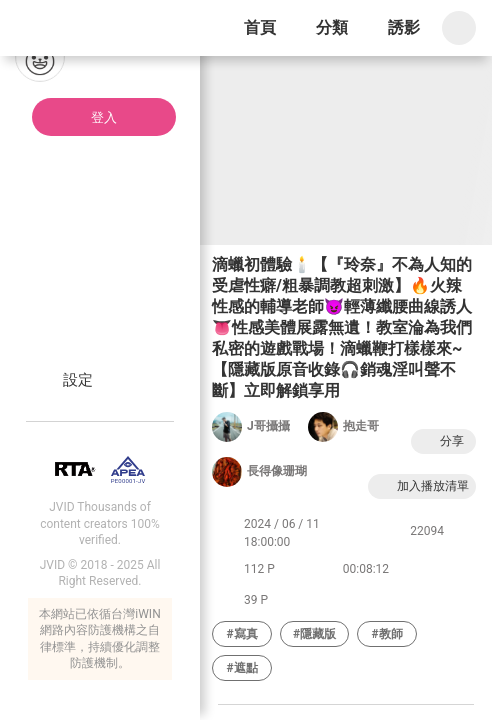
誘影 (404, 27)
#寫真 (241, 634)
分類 (332, 27)
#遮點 (241, 668)
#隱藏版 (314, 634)
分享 (441, 441)
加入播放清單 (422, 486)
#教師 (387, 634)
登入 (104, 117)
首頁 (260, 27)
